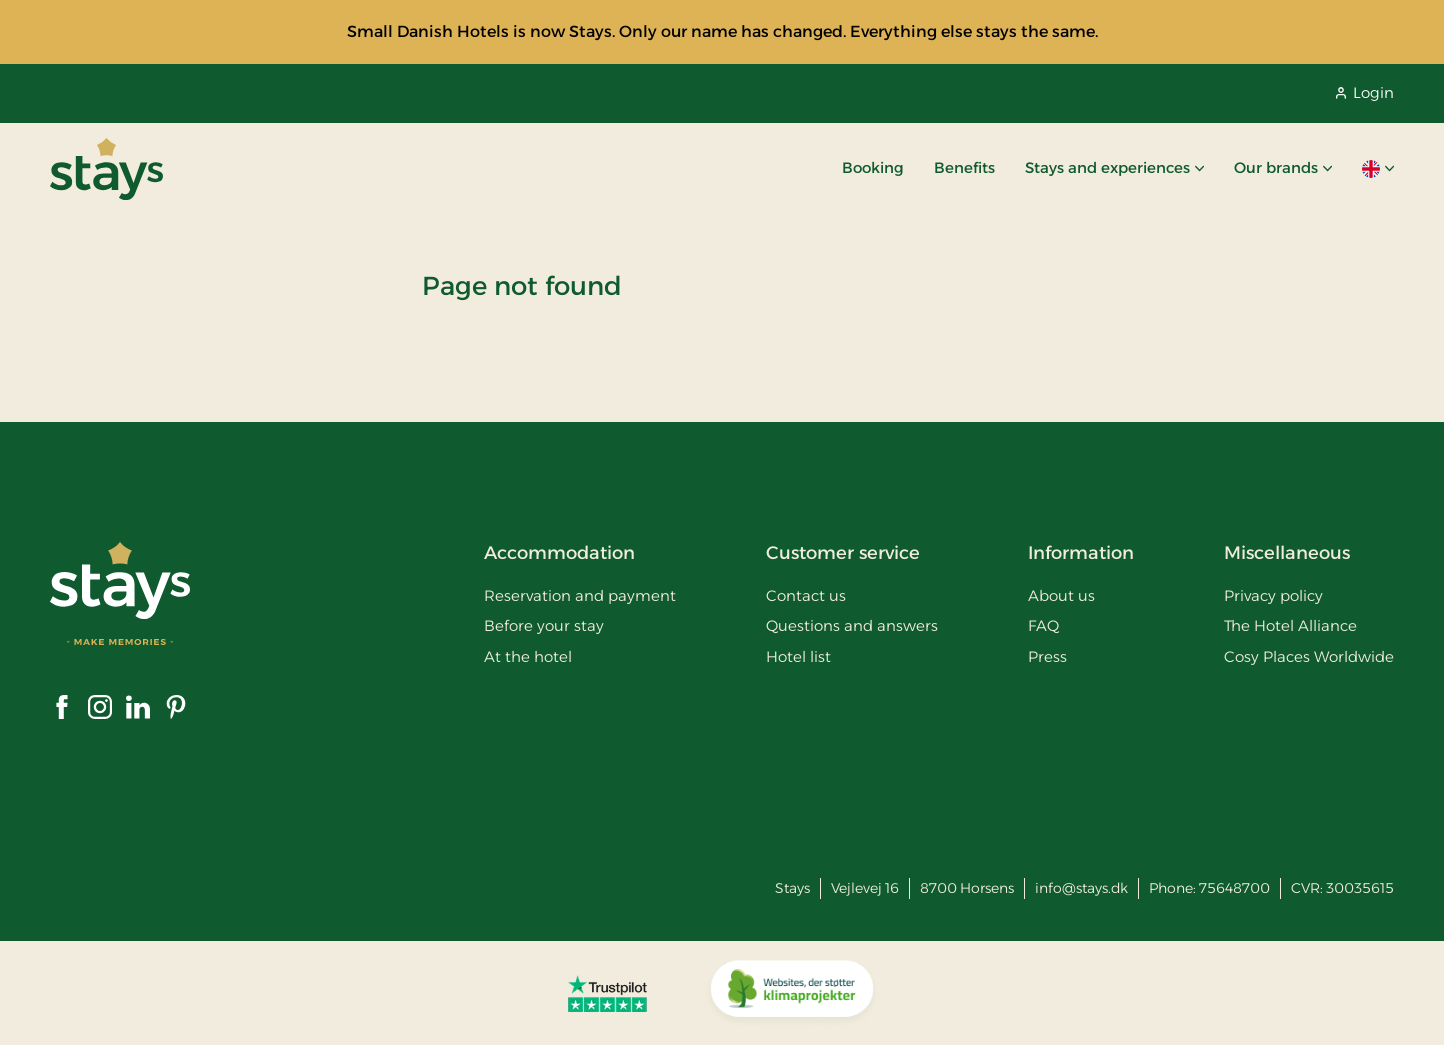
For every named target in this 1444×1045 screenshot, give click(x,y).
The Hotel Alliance (1290, 625)
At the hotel (528, 656)
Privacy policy (1273, 595)
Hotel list (798, 656)
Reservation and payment (580, 595)
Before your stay (544, 625)
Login (1365, 92)
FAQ (1043, 625)
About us (1061, 595)
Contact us (806, 595)
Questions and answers (852, 625)
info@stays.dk (1081, 888)
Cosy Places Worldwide (1309, 656)
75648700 (1234, 888)
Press (1047, 656)
